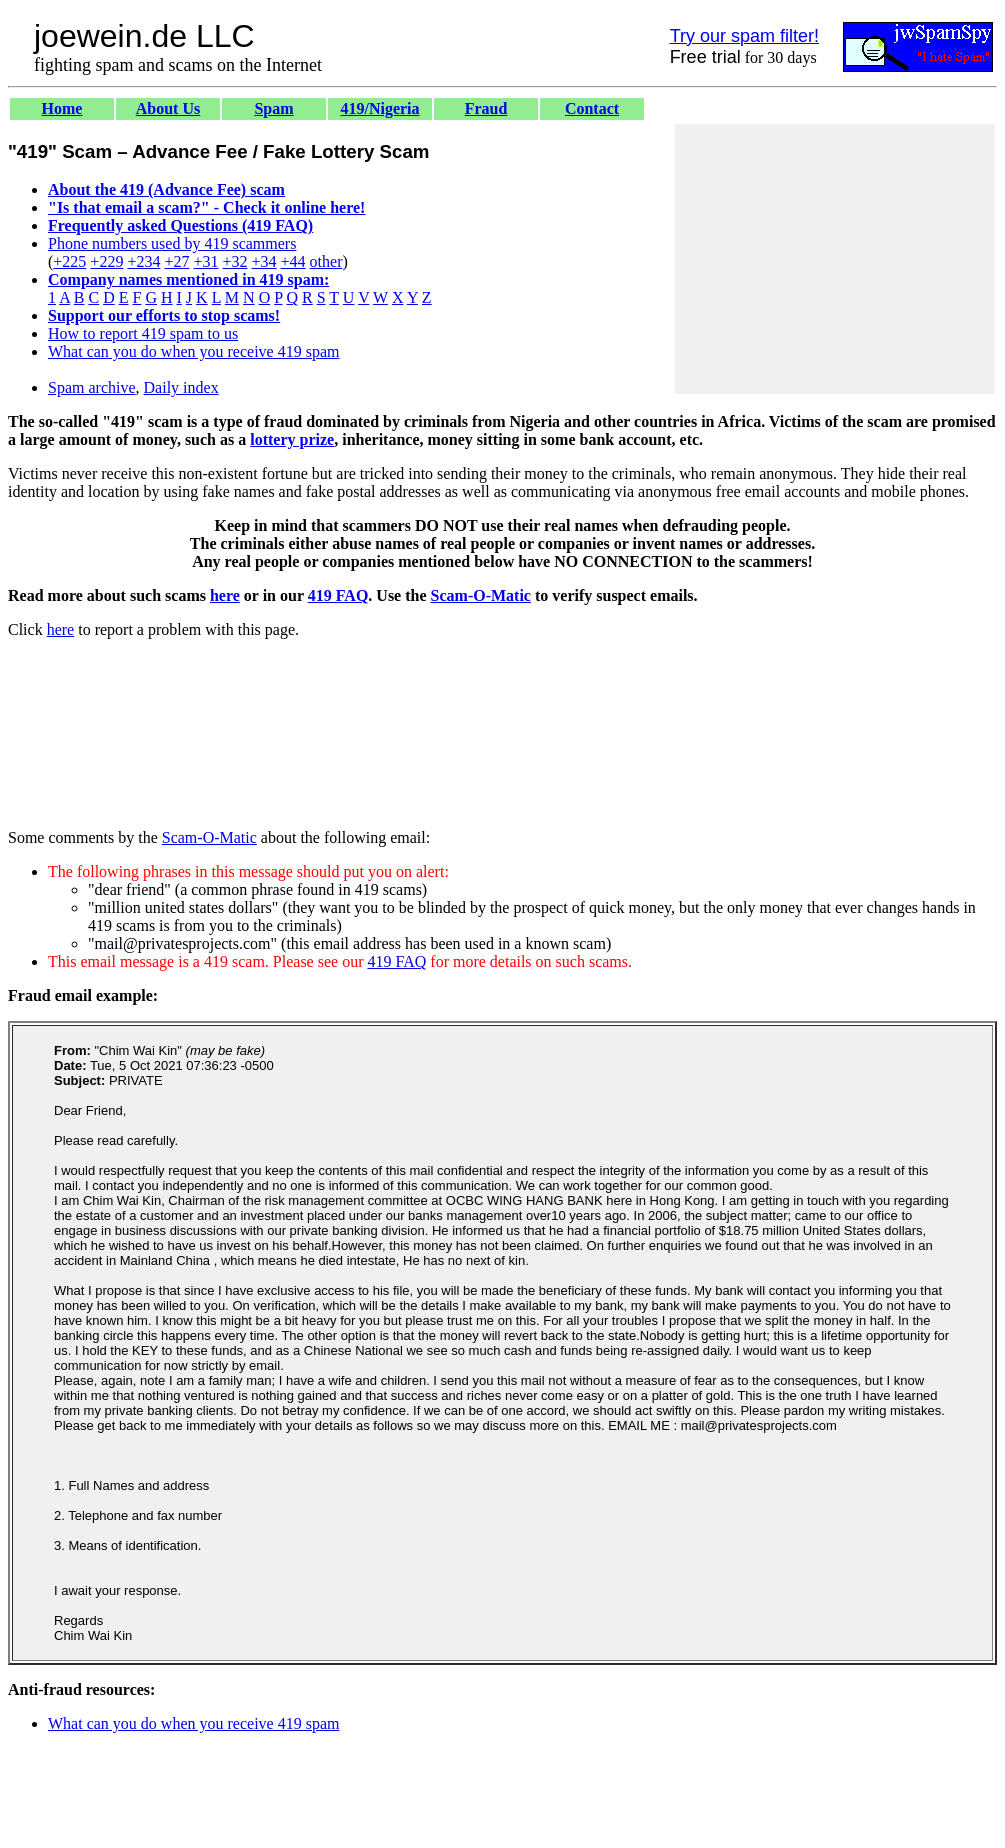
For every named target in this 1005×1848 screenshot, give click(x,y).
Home (62, 108)
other (326, 261)
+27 (176, 261)
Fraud (486, 108)
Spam (273, 108)
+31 (205, 261)
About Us (168, 108)
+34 (264, 261)
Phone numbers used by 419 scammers (172, 243)
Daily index (181, 387)
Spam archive (92, 387)
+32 (234, 261)
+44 (293, 261)
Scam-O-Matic (481, 595)
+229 (106, 261)
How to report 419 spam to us (143, 333)
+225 (69, 261)
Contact (592, 108)
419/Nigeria (379, 108)
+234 (143, 261)
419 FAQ (338, 595)
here (225, 595)
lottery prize (292, 439)
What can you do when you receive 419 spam (193, 351)
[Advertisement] (835, 259)
